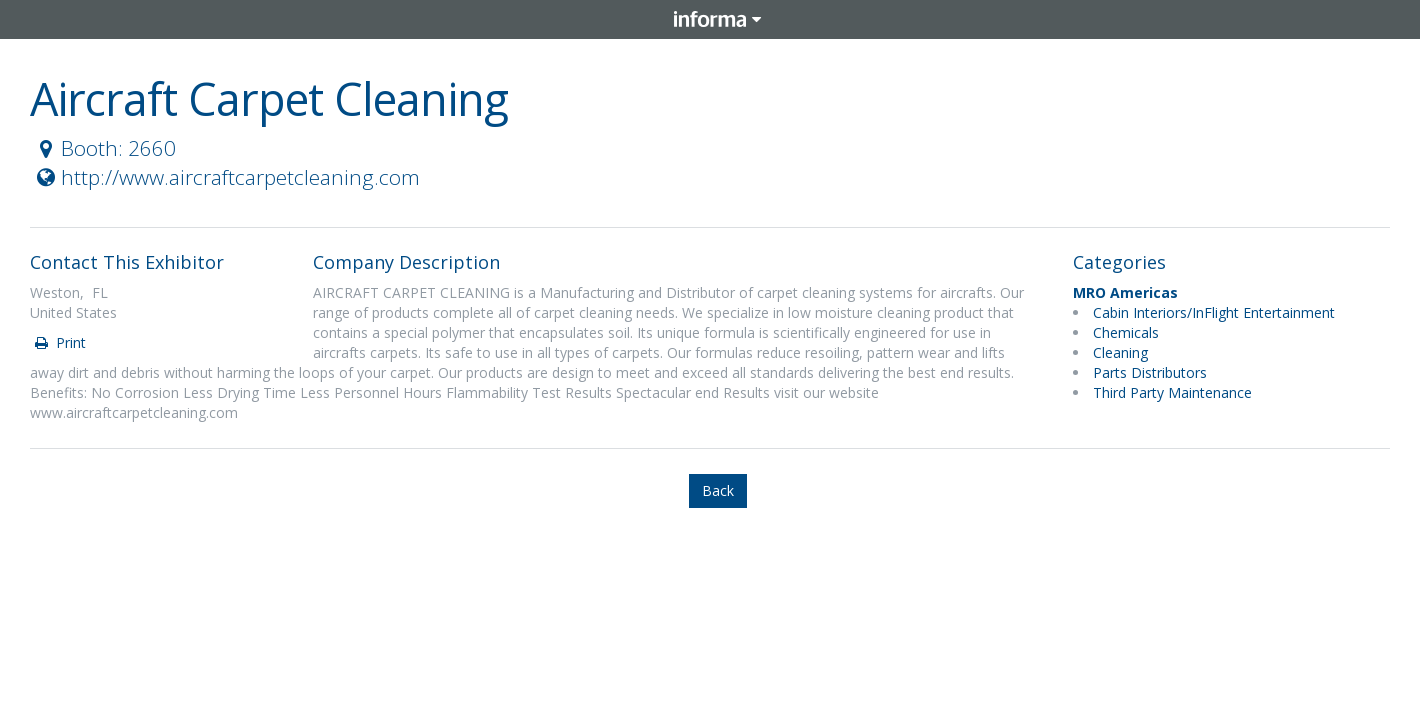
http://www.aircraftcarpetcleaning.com (226, 177)
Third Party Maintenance (1172, 392)
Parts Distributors (1150, 372)
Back (718, 490)
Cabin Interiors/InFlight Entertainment (1214, 312)
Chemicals (1126, 332)
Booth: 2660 (104, 148)
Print (59, 342)
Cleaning (1120, 352)
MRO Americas (1125, 292)
